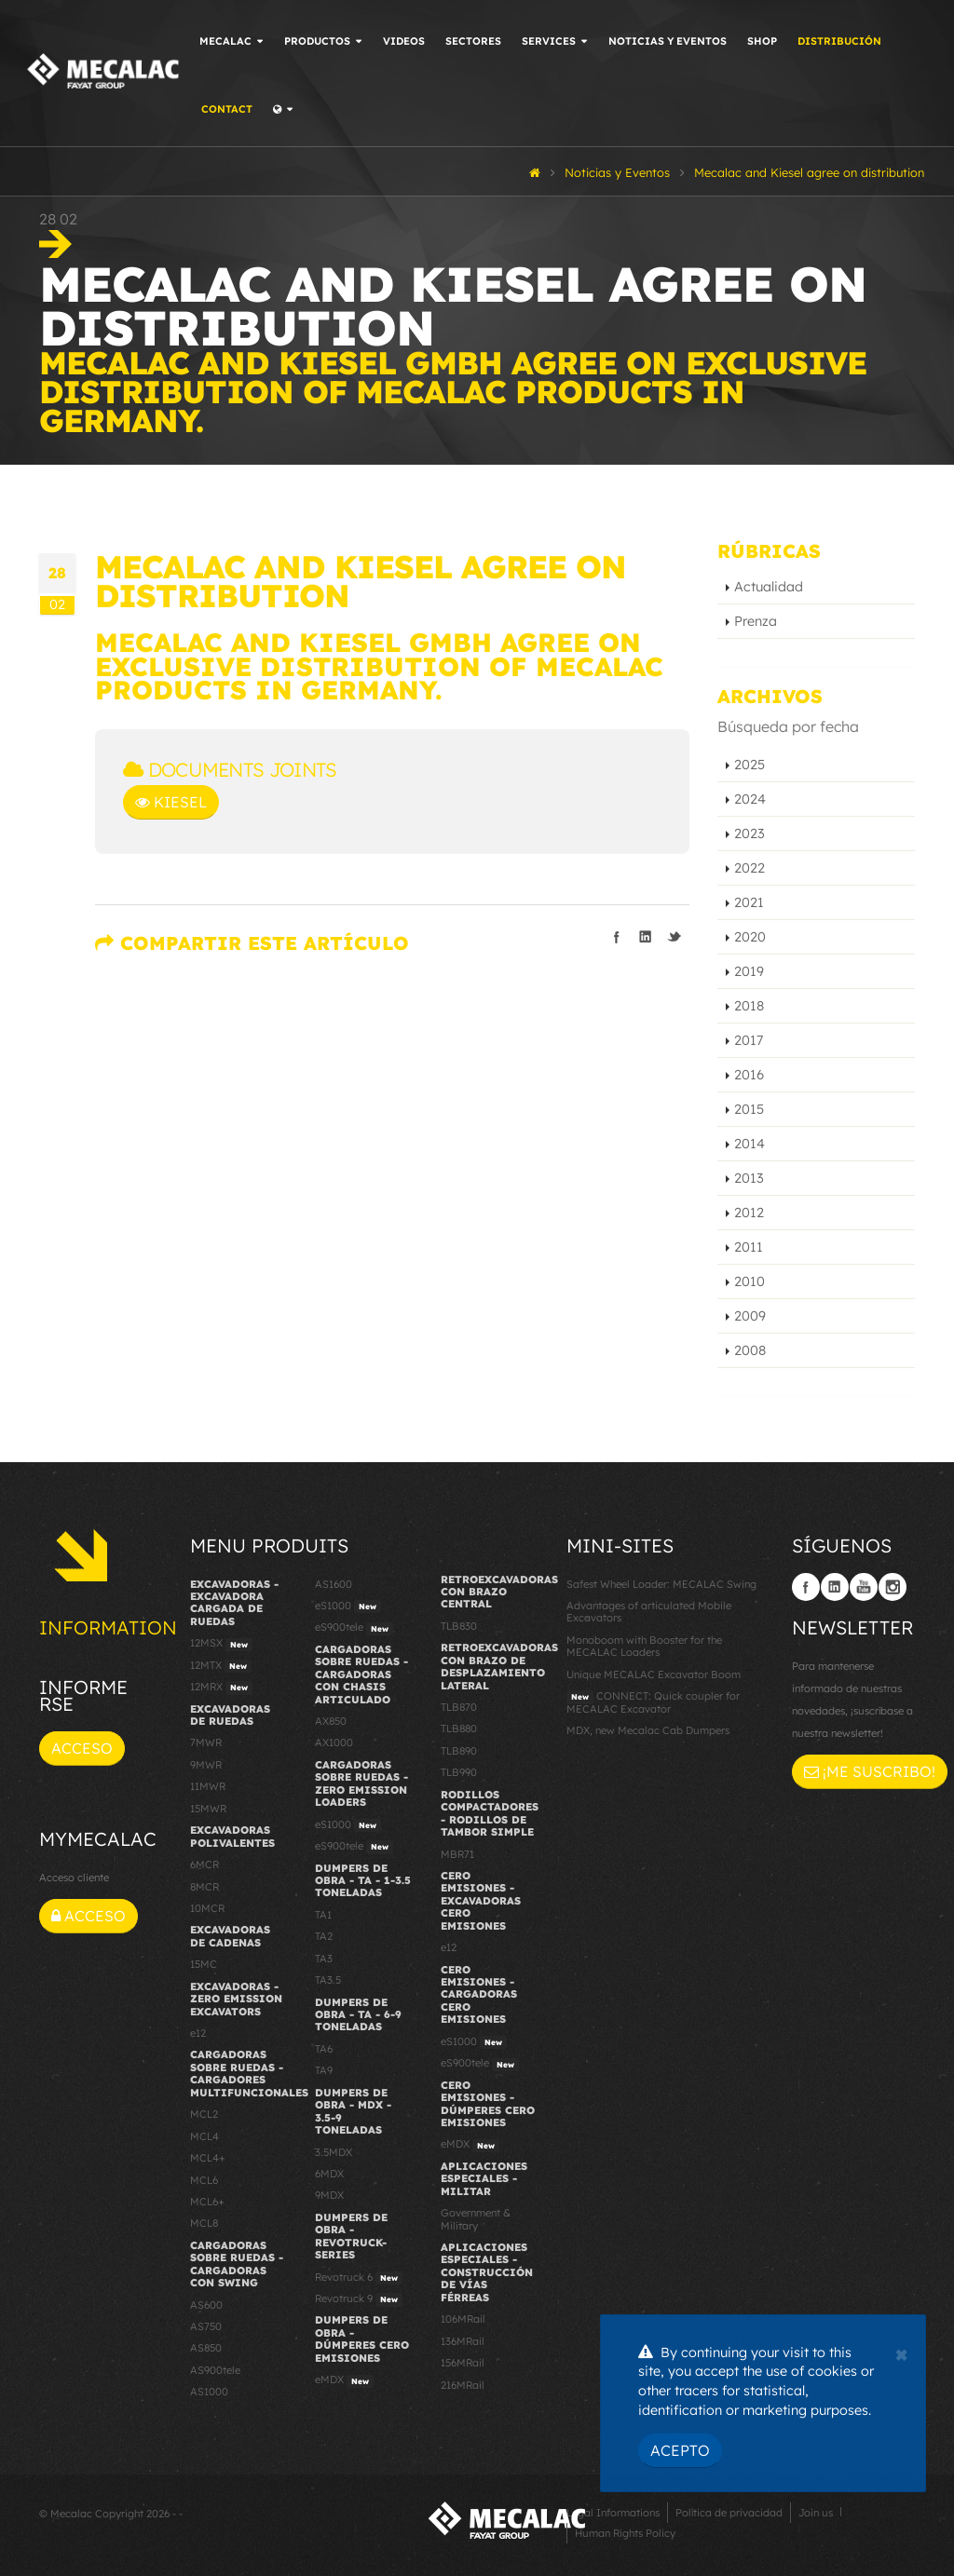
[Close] (901, 2352)
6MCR (204, 1864)
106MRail (463, 2318)
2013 (749, 1178)
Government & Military (476, 2218)
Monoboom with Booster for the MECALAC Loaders (644, 1646)
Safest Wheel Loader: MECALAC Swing (661, 1584)
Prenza (755, 621)
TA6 (324, 2048)
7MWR (206, 1742)
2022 (749, 868)
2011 (748, 1247)
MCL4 (204, 2136)
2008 (750, 1350)
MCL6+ (207, 2201)
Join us (815, 2512)
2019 (749, 971)
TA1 (323, 1914)
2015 (749, 1109)
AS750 (206, 2326)
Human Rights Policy (625, 2533)
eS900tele (354, 1627)
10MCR (207, 1908)
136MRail (462, 2341)
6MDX (329, 2173)
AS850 (206, 2347)
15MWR (208, 1808)
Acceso (82, 1748)
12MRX (221, 1687)
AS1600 (333, 1584)
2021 (749, 902)
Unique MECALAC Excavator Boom (653, 1674)
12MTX (221, 1666)
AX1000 (334, 1742)
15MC (203, 1964)
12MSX (221, 1643)
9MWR (206, 1764)
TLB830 (459, 1626)
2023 (749, 833)
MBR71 (457, 1854)
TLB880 (459, 1728)
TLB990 (459, 1772)
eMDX (344, 2380)
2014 (749, 1143)
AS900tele (215, 2370)
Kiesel (171, 802)
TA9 (324, 2070)
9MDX (329, 2195)
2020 (750, 937)
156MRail (462, 2362)
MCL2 (204, 2114)
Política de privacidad (729, 2512)
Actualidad (768, 586)
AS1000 (209, 2391)
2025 (749, 764)
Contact (233, 108)
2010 (749, 1281)
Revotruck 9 (358, 2299)
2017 (748, 1040)
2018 (749, 1005)
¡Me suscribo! (869, 1771)
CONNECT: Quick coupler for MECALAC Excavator (653, 1702)
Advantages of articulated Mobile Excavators (648, 1611)
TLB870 (459, 1707)
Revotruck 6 (358, 2278)
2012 (749, 1212)
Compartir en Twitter (674, 937)
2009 (750, 1316)
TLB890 (459, 1750)
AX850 (331, 1721)
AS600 (206, 2305)
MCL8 (204, 2223)
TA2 (324, 1936)
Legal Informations (613, 2512)
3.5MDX (333, 2152)
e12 (198, 2033)
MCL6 (204, 2180)
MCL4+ (207, 2157)
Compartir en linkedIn (646, 937)
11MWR (207, 1786)
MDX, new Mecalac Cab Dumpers (647, 1730)
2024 (750, 799)
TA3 (324, 1958)
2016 (749, 1074)
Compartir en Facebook (617, 937)
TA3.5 (328, 1979)
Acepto (680, 2450)
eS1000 (348, 1606)
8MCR (204, 1886)
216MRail (462, 2385)
